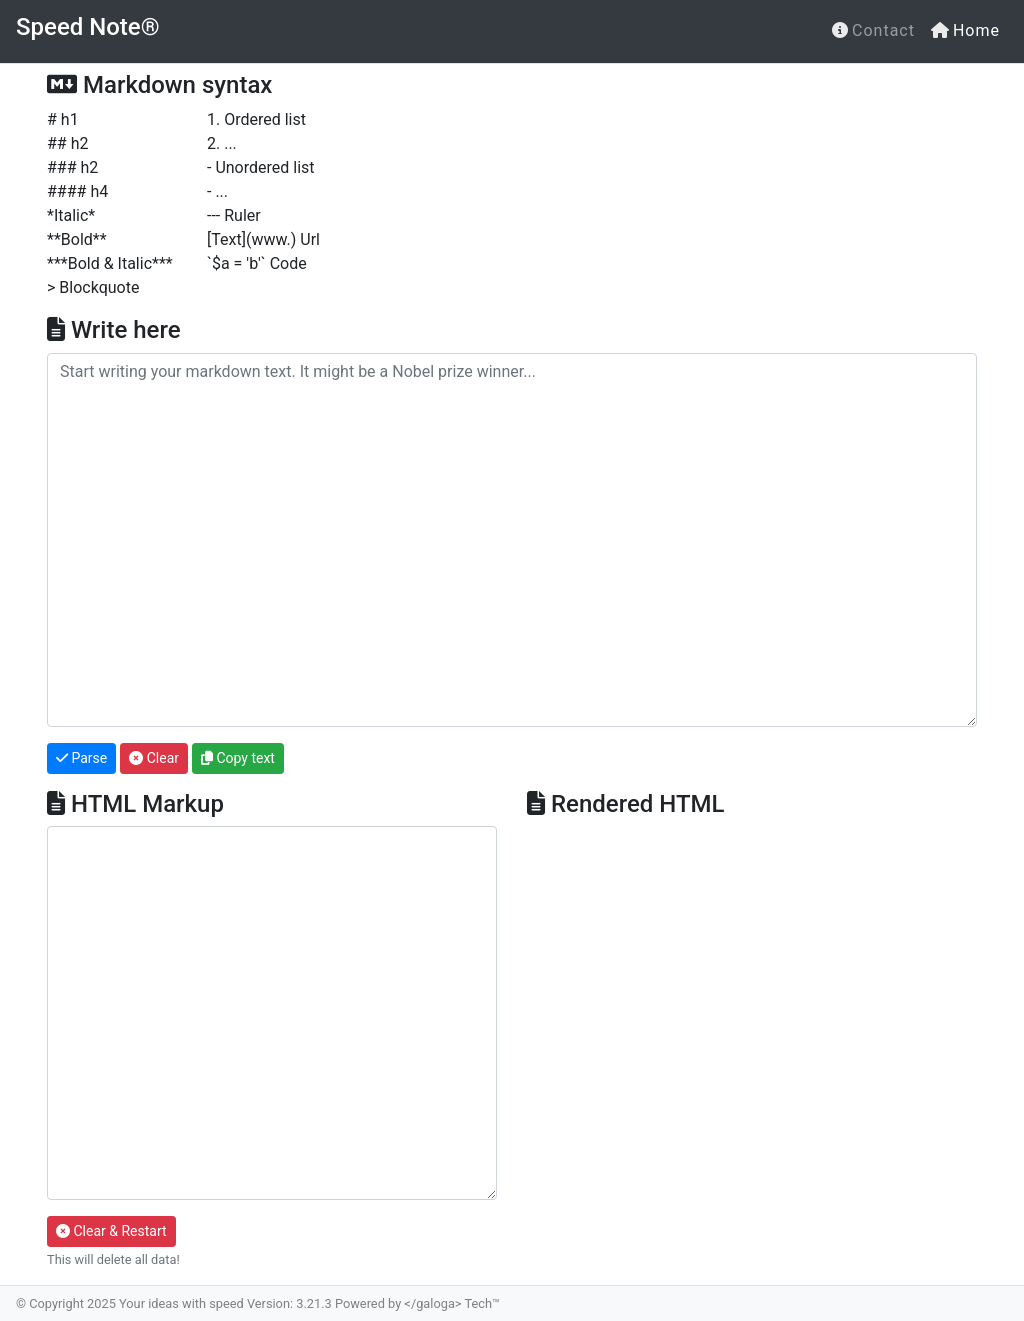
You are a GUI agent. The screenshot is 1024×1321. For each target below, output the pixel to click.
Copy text (238, 758)
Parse (81, 758)
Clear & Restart (111, 1231)
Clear (154, 758)
